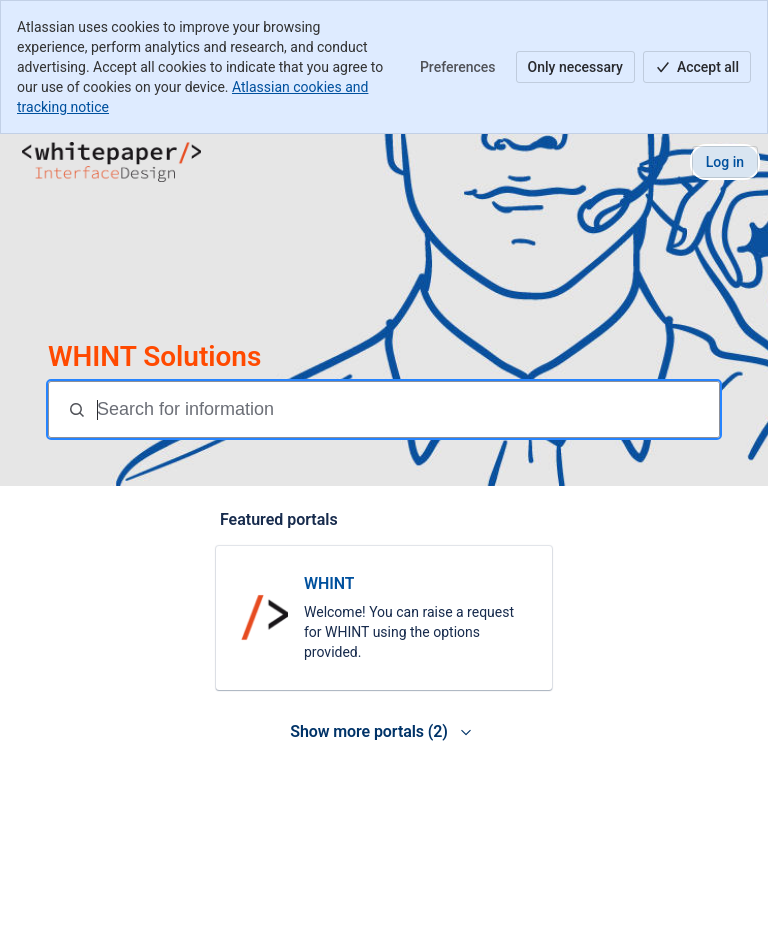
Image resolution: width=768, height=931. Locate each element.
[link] (384, 618)
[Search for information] (406, 409)
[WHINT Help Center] (111, 162)
